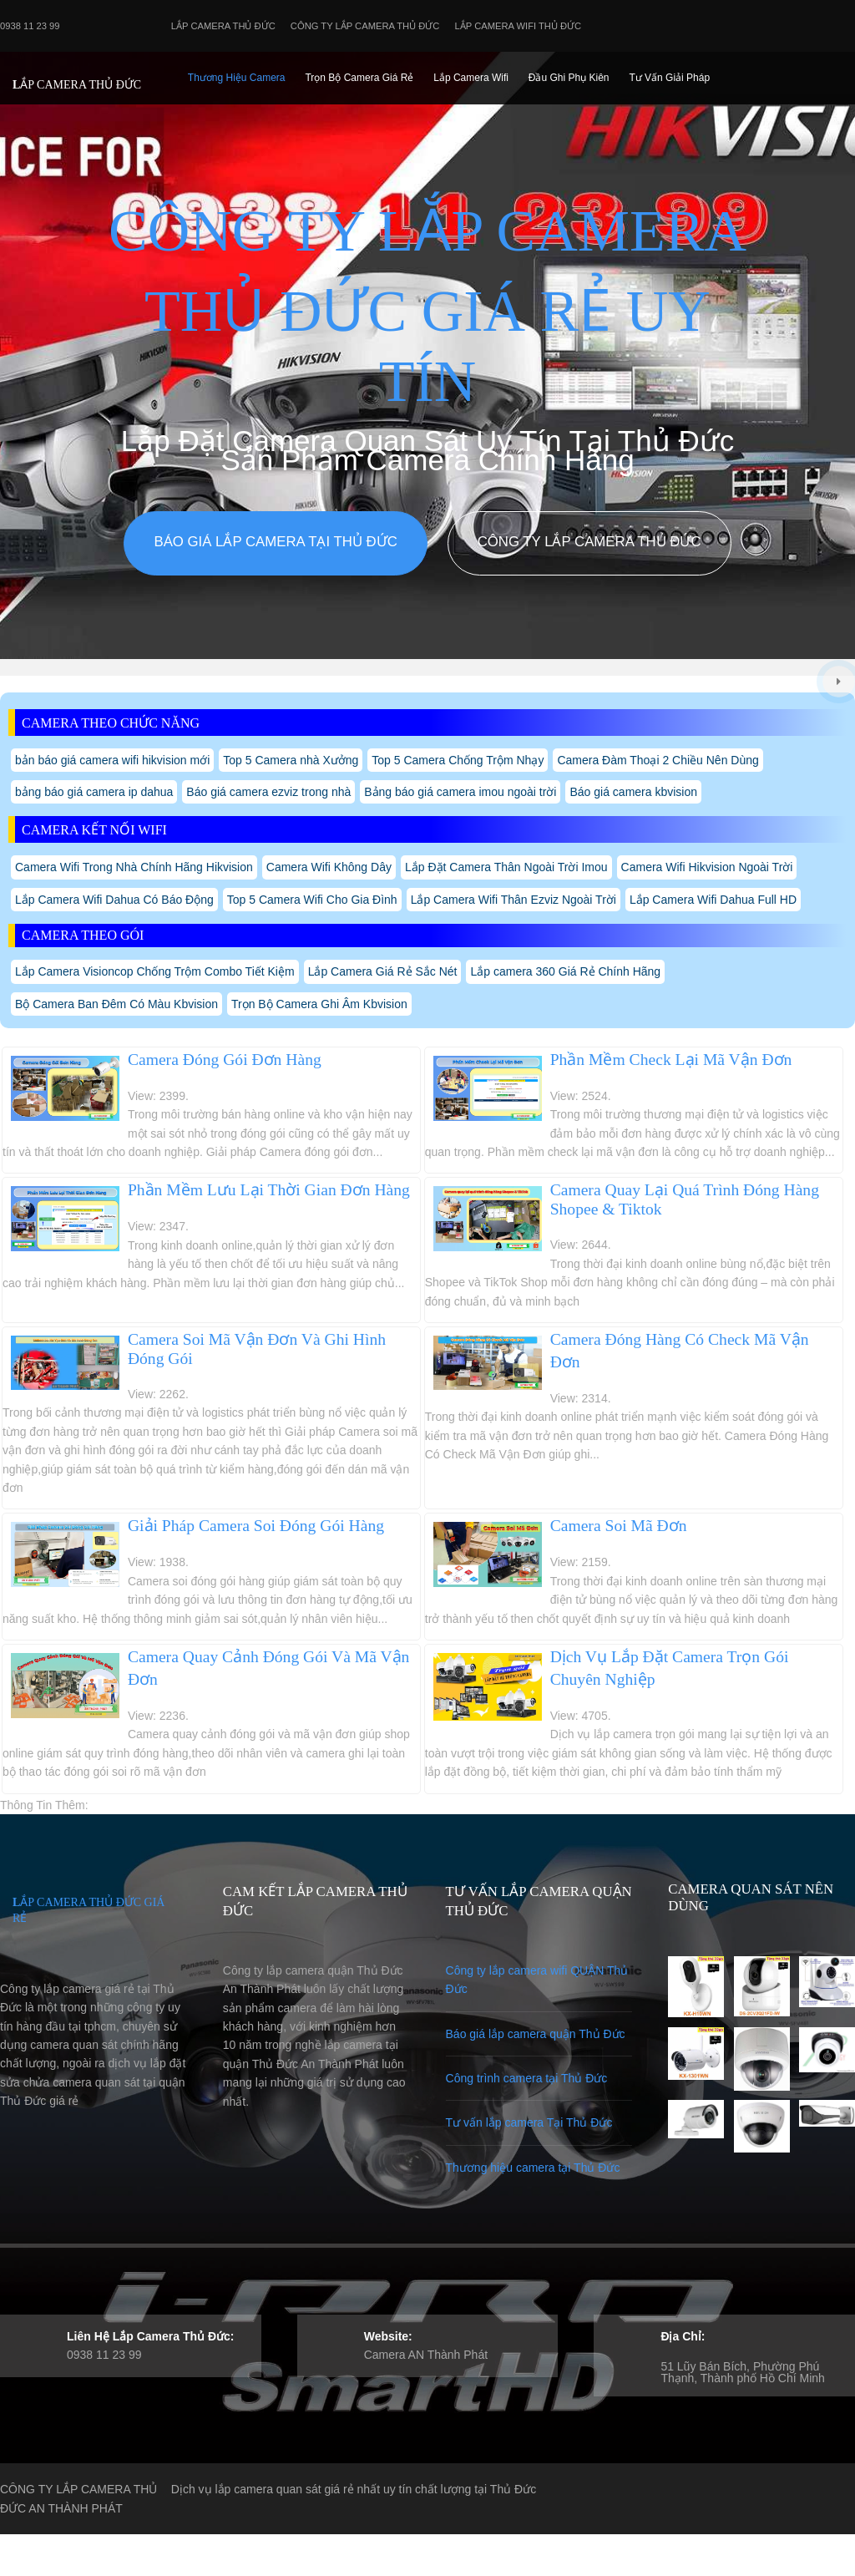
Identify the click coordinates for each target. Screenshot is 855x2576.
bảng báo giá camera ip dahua (94, 792)
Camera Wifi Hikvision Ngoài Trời (707, 867)
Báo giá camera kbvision (633, 792)
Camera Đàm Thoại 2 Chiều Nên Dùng (657, 760)
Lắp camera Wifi (470, 78)
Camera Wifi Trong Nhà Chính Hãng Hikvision (134, 867)
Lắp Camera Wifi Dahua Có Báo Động (114, 899)
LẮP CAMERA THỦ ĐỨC (77, 85)
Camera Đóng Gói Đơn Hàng (224, 1059)
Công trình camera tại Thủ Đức (527, 2078)
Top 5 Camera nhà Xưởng (290, 760)
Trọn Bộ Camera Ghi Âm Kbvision (319, 1004)
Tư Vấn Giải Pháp (669, 78)
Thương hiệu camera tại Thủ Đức (533, 2167)
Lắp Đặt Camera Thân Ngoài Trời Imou (506, 867)
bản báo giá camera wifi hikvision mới (112, 760)
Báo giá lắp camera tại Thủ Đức (275, 542)
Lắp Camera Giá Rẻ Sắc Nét (383, 971)
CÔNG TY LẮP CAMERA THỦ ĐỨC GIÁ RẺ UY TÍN (427, 306)
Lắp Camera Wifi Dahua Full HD (713, 899)
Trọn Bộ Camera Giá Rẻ (359, 78)
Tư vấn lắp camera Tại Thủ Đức (529, 2122)
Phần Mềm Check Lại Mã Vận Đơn (671, 1059)
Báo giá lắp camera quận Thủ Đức (535, 2034)
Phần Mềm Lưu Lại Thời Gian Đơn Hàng (269, 1190)
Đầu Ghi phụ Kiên (569, 78)
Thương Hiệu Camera (237, 78)
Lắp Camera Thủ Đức (223, 26)
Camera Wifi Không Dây (329, 867)
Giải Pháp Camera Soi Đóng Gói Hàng (256, 1525)
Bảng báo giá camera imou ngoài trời (460, 792)
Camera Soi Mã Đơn (618, 1525)
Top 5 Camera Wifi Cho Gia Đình (312, 899)
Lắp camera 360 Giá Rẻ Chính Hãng (565, 971)
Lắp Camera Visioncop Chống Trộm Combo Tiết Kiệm (155, 971)
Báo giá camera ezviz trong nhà (268, 792)
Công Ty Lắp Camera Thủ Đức (365, 26)
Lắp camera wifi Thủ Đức (518, 26)
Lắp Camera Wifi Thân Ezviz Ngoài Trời (513, 899)
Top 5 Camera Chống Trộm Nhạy (458, 760)
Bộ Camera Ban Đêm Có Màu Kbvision (116, 1004)
